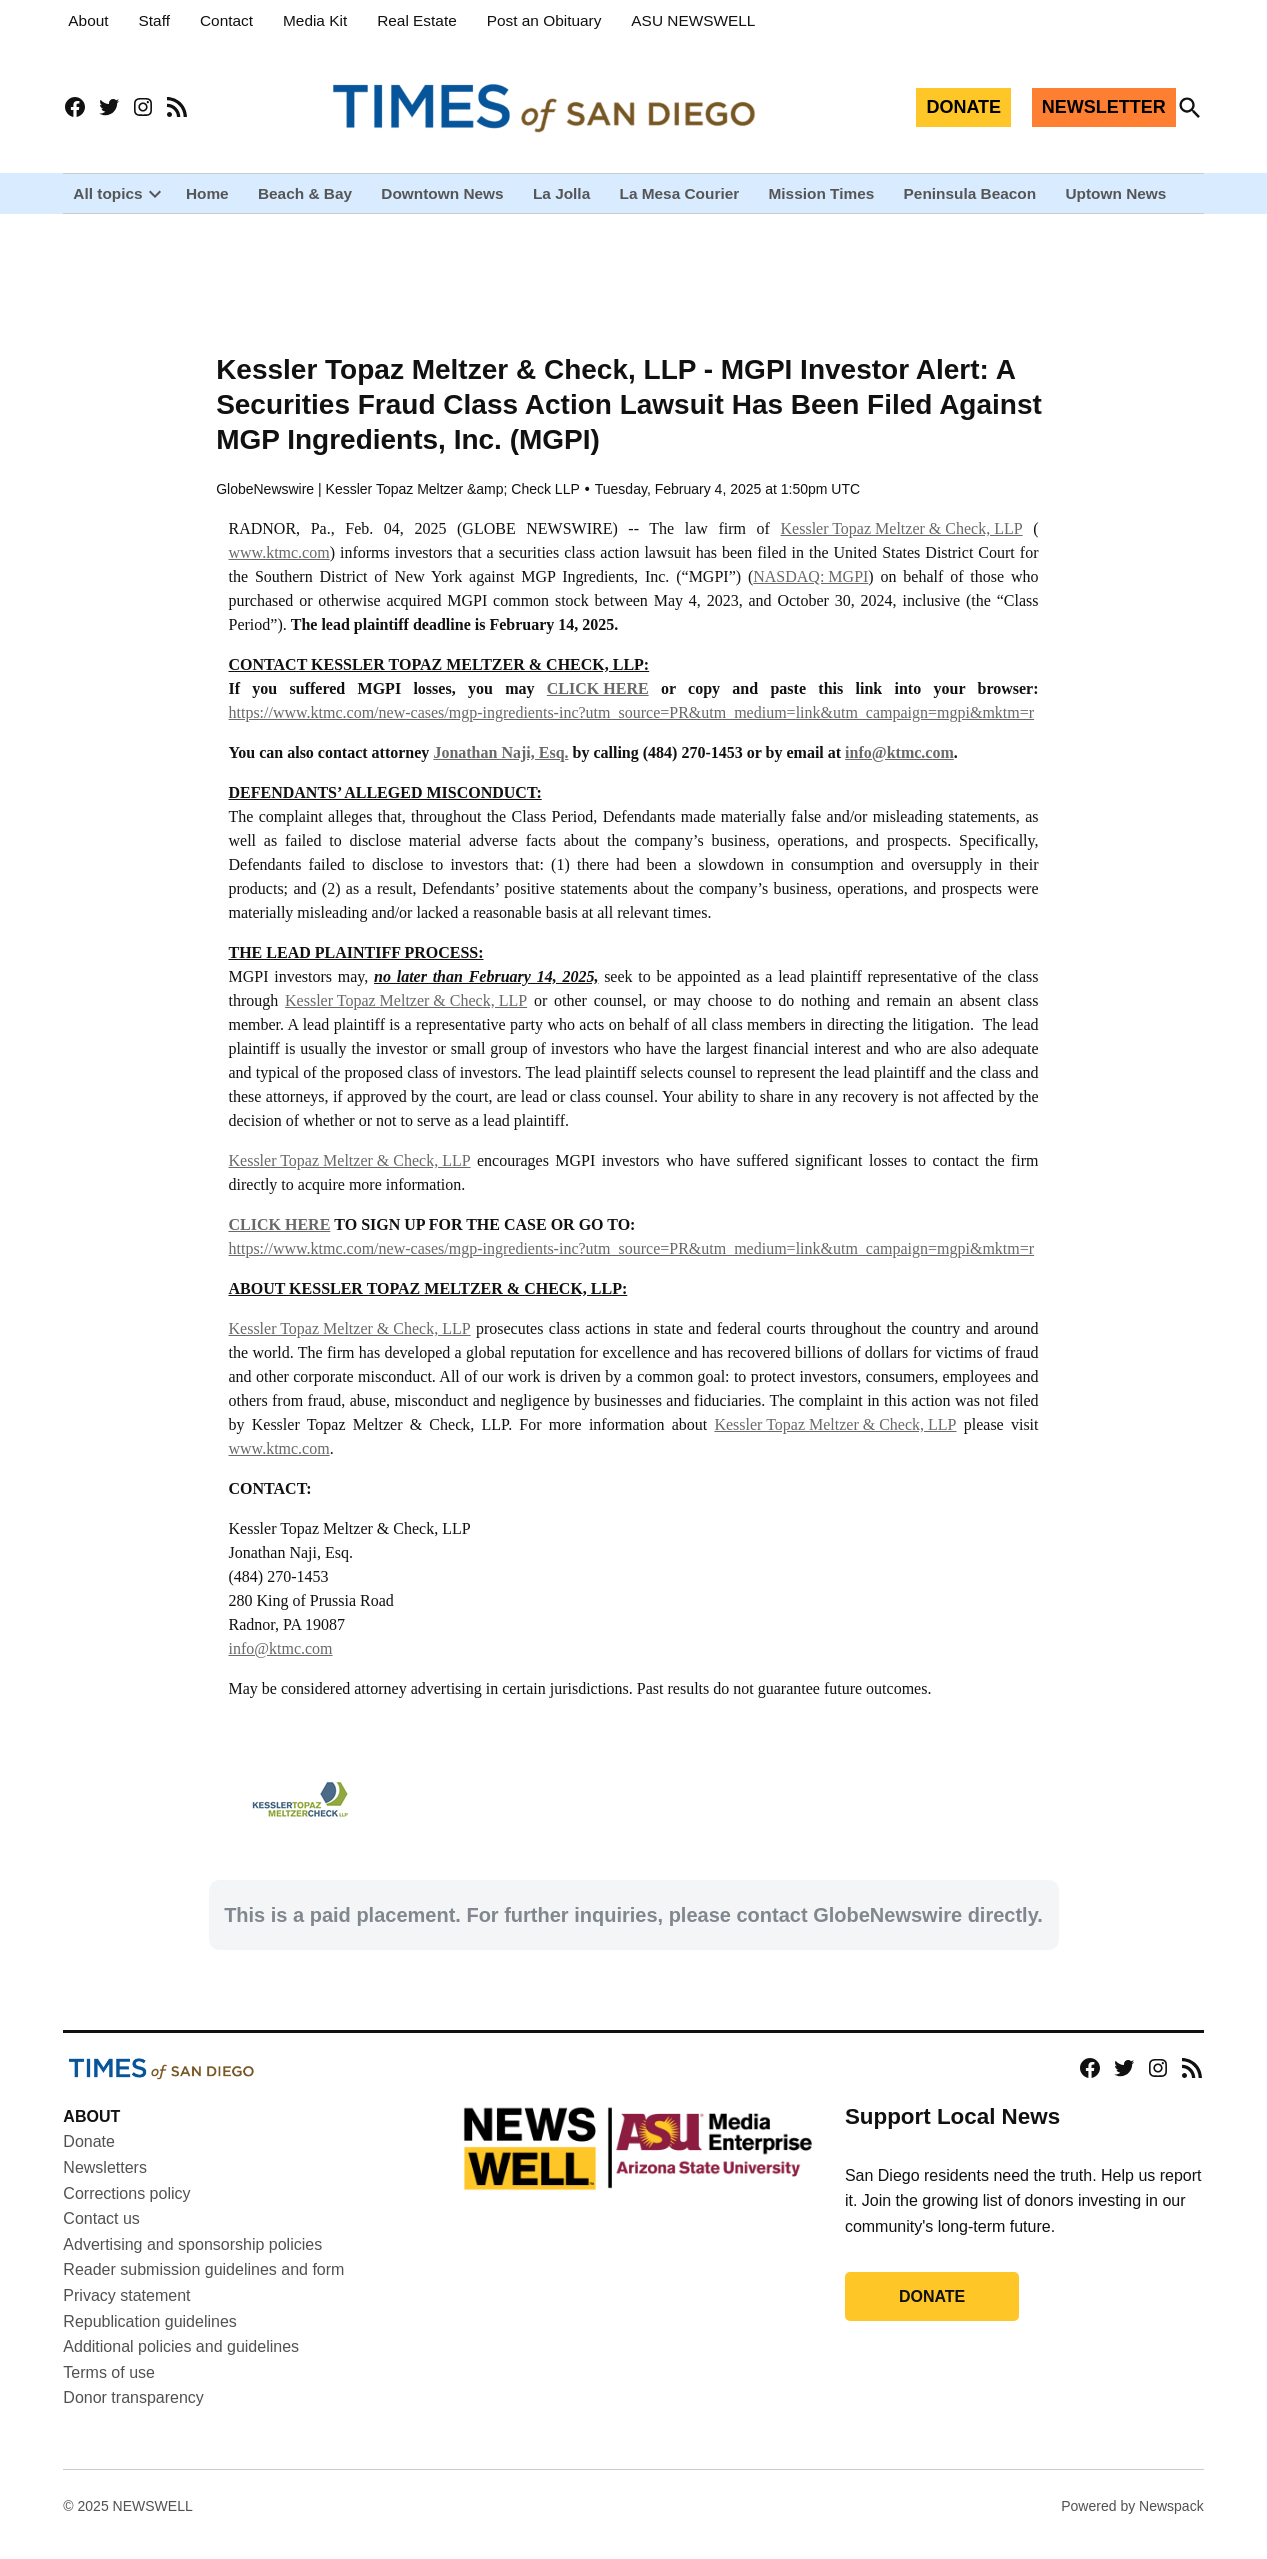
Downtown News (442, 193)
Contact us (101, 2234)
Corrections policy (126, 2209)
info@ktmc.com (281, 1664)
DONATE (963, 107)
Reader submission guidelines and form (203, 2286)
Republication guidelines (149, 2337)
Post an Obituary (544, 20)
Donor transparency (133, 2414)
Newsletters (105, 2183)
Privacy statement (126, 2311)
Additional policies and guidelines (181, 2362)
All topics (107, 193)
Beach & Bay (305, 193)
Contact (226, 20)
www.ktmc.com (279, 568)
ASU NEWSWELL (693, 20)
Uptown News (1115, 193)
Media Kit (315, 20)
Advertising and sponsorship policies (192, 2260)
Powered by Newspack (1132, 2522)
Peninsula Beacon (970, 193)
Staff (154, 20)
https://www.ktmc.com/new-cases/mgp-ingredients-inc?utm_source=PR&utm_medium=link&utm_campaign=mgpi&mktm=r (632, 728)
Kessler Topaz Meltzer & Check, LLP (902, 544)
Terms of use (109, 2388)
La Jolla (561, 193)
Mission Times (822, 193)
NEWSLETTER (1104, 107)
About (88, 20)
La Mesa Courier (679, 193)
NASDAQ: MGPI (810, 592)
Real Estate (417, 20)
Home (207, 193)
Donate (89, 2158)
